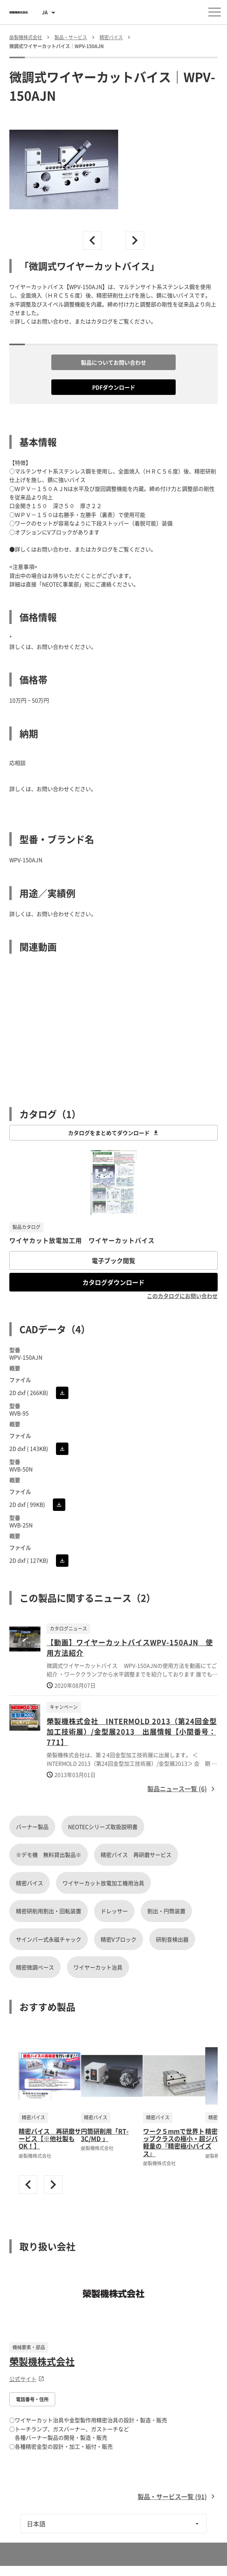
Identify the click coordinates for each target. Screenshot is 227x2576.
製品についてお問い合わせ (113, 362)
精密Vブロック (118, 1939)
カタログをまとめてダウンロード (113, 1133)
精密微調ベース (35, 1967)
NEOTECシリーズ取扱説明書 (103, 1826)
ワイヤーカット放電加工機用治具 (103, 1883)
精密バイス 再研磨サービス (136, 1854)
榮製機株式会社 (42, 2361)
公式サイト (26, 2379)
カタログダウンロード (113, 1282)
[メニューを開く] (214, 12)
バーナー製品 (32, 1826)
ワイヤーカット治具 (97, 1967)
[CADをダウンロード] (62, 1393)
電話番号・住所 (32, 2399)
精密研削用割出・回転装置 (48, 1911)
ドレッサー (114, 1911)
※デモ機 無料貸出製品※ (48, 1854)
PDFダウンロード (113, 387)
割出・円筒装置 (166, 1911)
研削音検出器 (172, 1939)
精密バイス (29, 1883)
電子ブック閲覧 (113, 1260)
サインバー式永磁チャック (48, 1939)
